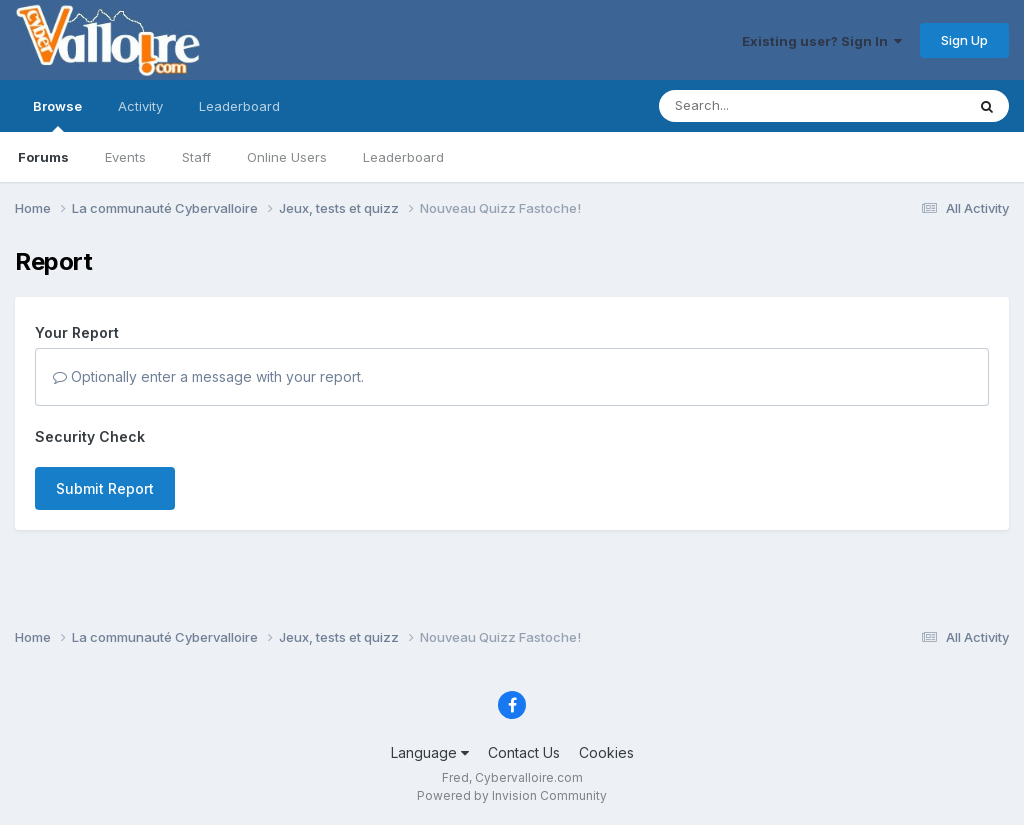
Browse (57, 115)
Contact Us (524, 752)
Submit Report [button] (105, 488)
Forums (43, 157)
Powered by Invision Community (512, 795)
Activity (140, 106)
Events (125, 157)
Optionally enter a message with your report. (208, 376)
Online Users (287, 157)
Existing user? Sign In (822, 41)
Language (430, 752)
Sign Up (964, 40)
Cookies (606, 752)
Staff (196, 157)
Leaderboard (403, 157)
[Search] (757, 106)
